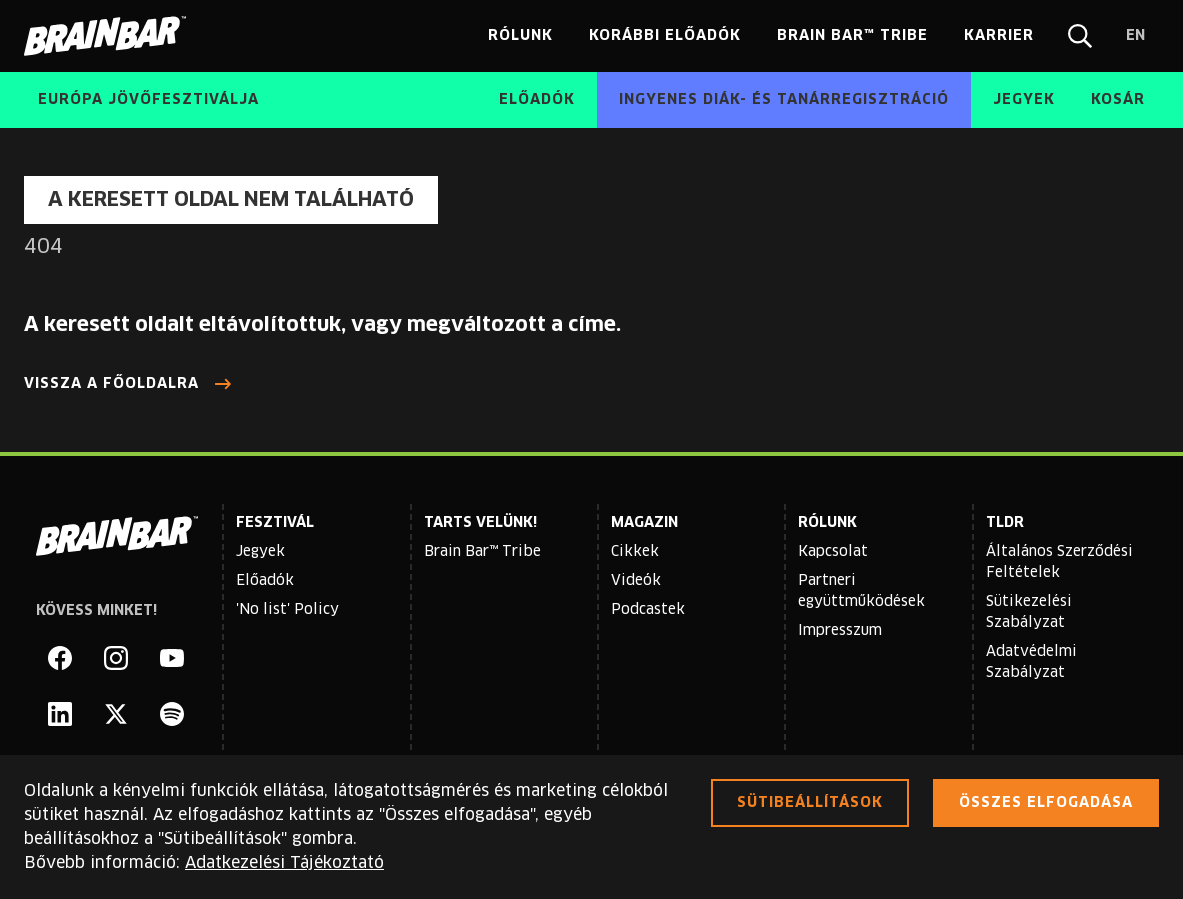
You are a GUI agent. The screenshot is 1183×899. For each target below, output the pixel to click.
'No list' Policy (287, 610)
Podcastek (648, 610)
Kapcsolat (833, 552)
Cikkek (635, 552)
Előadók (265, 581)
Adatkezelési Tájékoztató (284, 863)
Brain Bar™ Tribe (482, 552)
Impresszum (840, 631)
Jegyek (260, 552)
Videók (636, 581)
